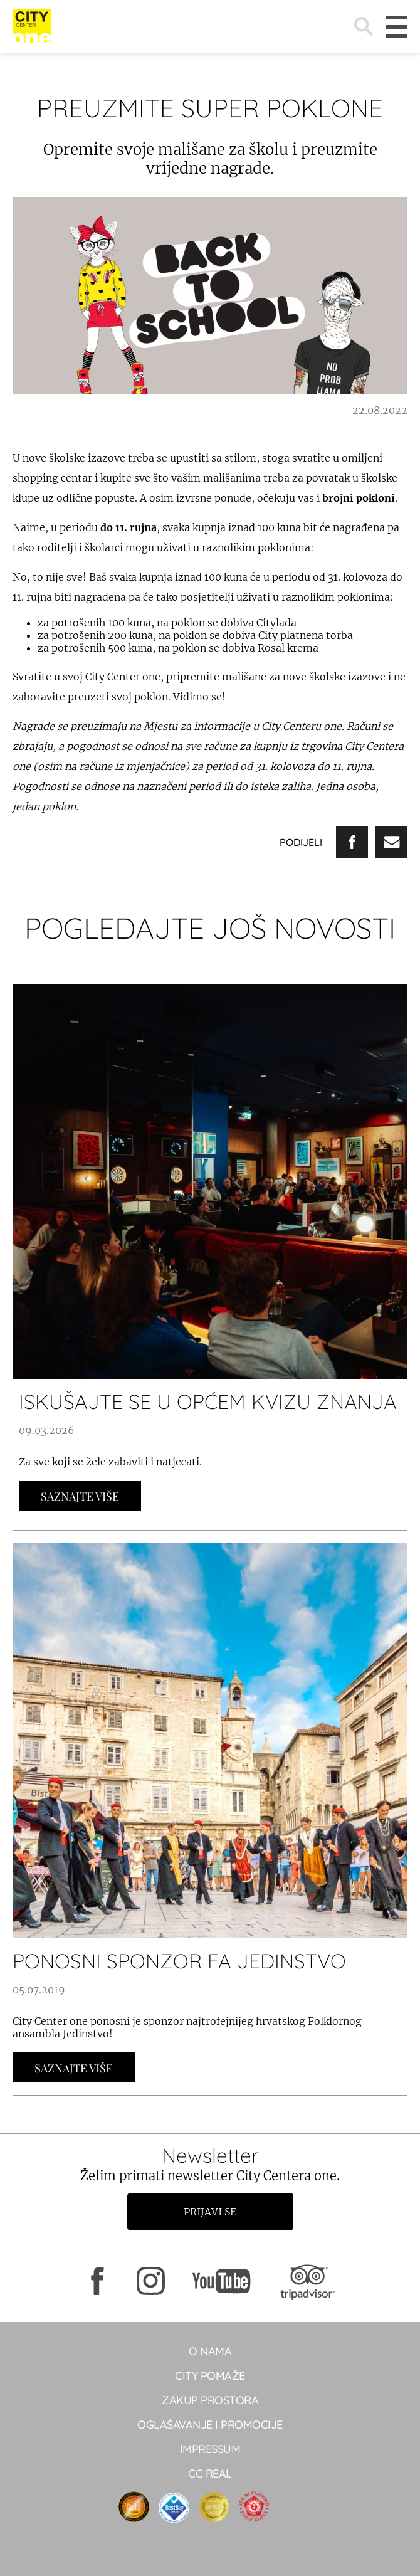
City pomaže (210, 2375)
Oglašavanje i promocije (210, 2424)
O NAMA (210, 2351)
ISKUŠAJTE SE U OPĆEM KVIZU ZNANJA (208, 1401)
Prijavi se (210, 2211)
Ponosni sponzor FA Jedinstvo (179, 1960)
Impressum (210, 2449)
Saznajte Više (80, 1496)
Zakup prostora (210, 2400)
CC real (210, 2473)
